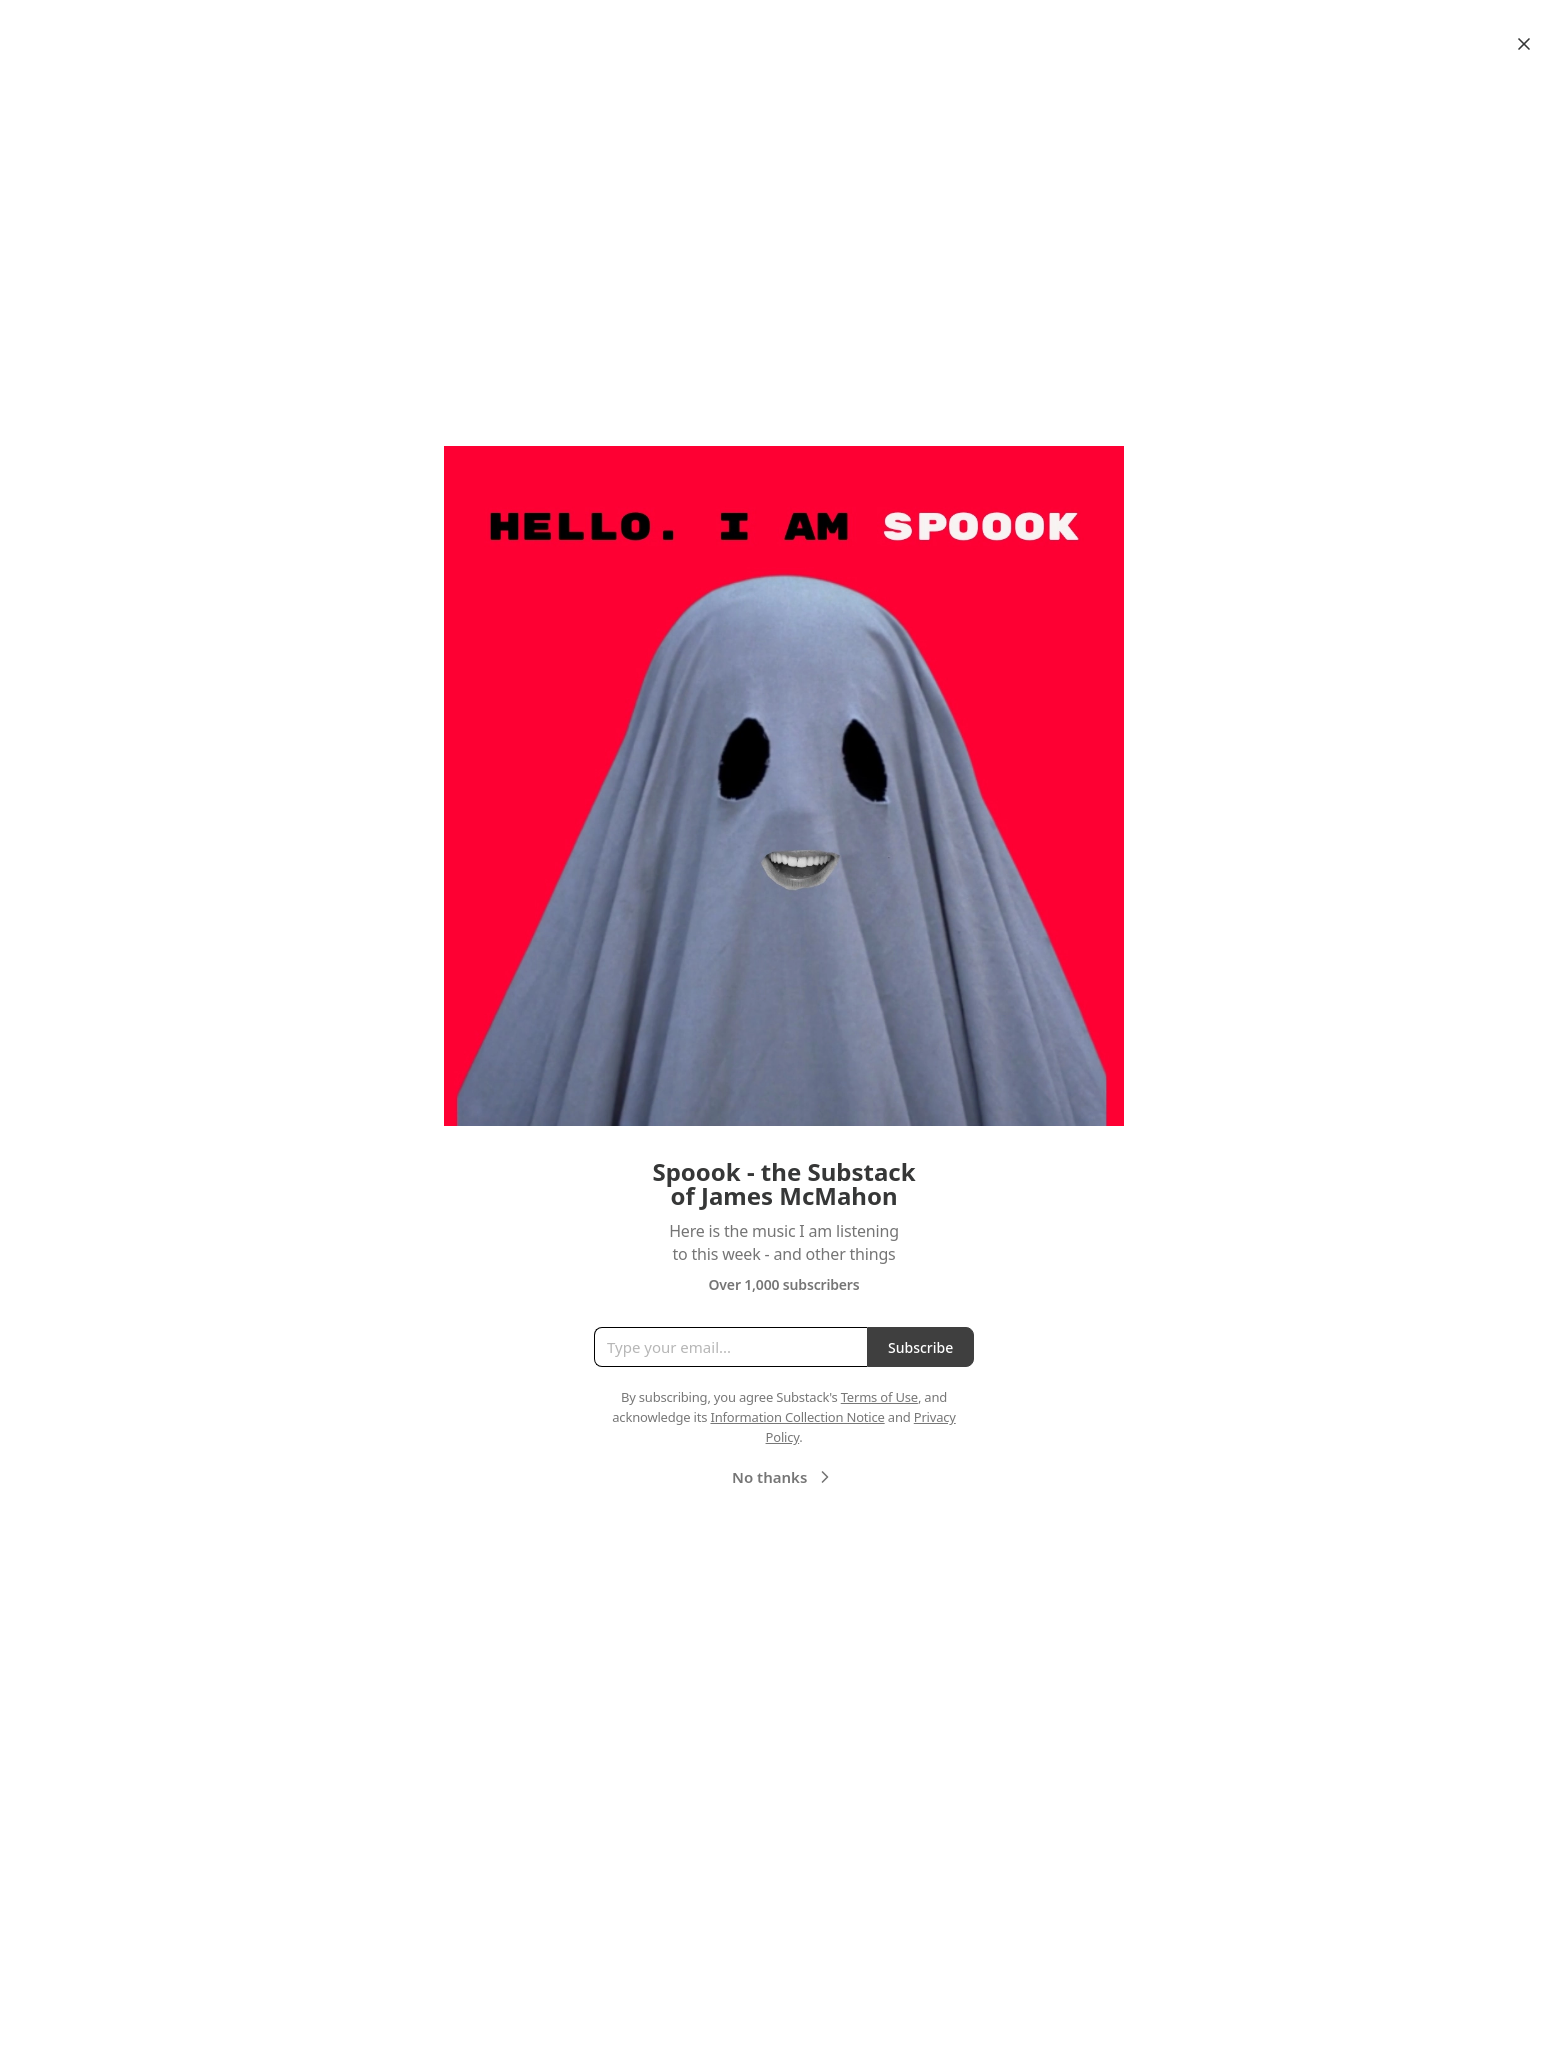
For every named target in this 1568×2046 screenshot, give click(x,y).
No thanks (783, 1477)
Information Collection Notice (797, 1417)
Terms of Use (879, 1397)
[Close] (1524, 44)
